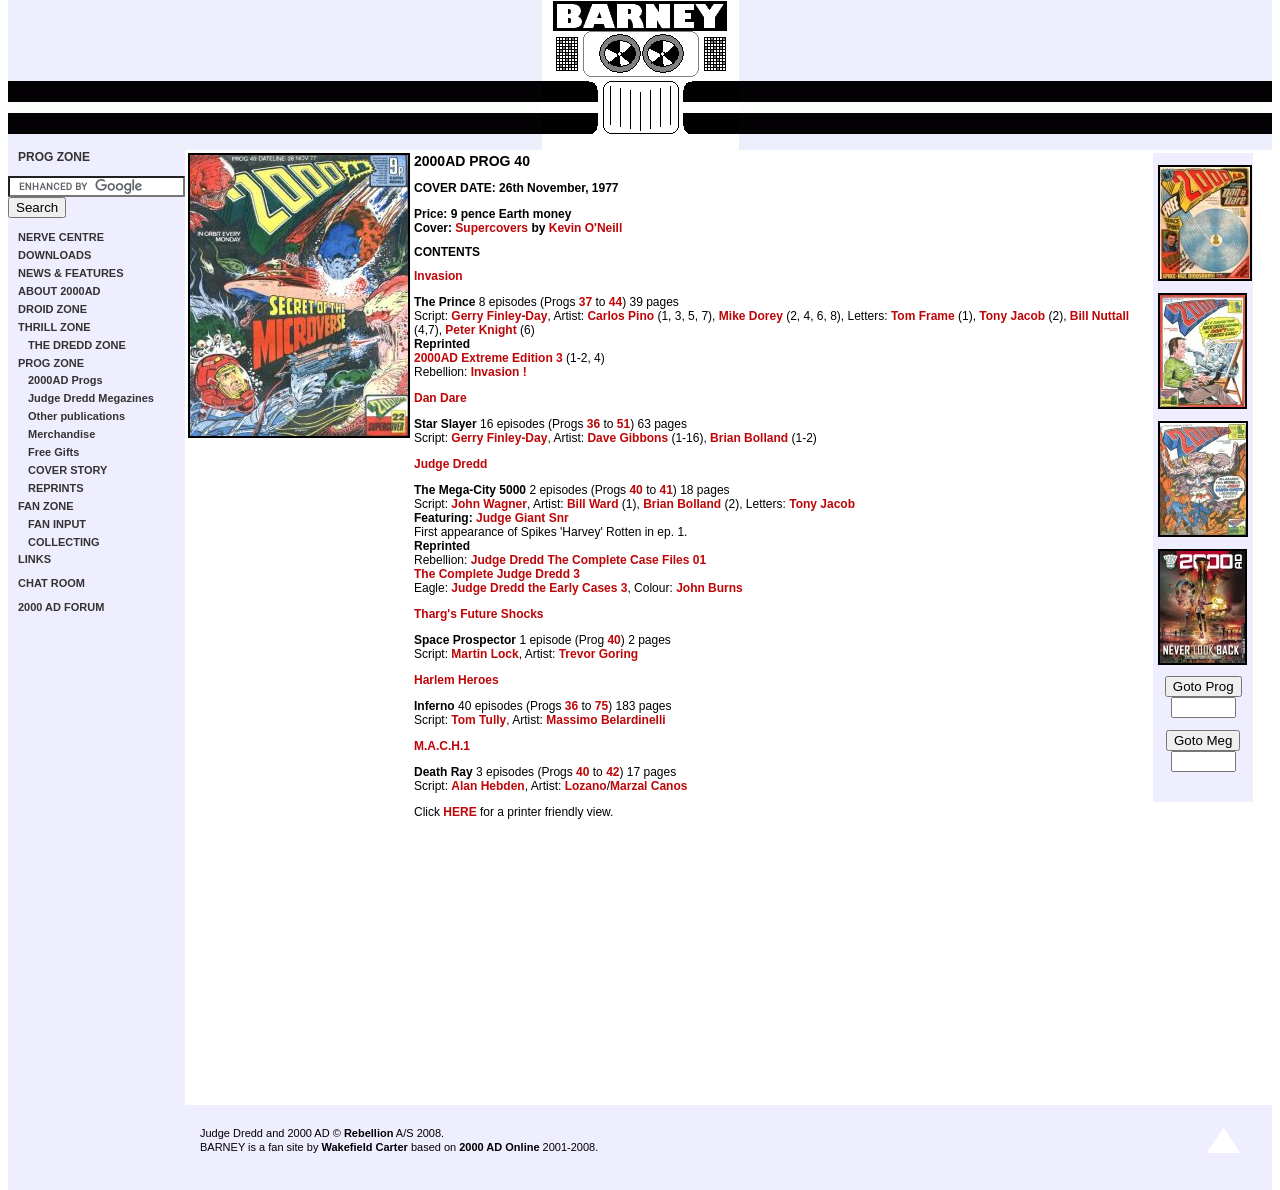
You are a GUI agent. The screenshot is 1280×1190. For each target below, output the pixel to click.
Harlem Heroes (456, 680)
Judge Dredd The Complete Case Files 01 (588, 560)
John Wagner (489, 504)
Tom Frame (923, 316)
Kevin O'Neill (586, 228)
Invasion (438, 276)
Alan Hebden (487, 786)
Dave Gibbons (627, 438)
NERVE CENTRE (61, 237)
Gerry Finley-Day (499, 316)
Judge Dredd (450, 464)
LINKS (34, 559)
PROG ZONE (54, 157)
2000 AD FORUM (61, 607)
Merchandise (61, 434)
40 (635, 490)
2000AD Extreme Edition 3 (488, 358)
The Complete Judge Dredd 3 (497, 574)
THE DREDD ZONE (77, 345)
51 (623, 424)
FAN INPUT (57, 524)
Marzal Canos (648, 786)
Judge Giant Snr (522, 518)
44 (615, 302)
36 (593, 424)
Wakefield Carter (364, 1147)
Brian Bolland (749, 438)
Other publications (76, 416)
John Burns (709, 588)
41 (665, 490)
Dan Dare (440, 398)
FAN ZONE (46, 506)
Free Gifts (53, 452)
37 (585, 302)
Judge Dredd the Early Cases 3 (539, 588)
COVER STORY (67, 470)
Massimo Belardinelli (605, 720)
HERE (459, 812)
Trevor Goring (598, 654)
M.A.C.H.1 (442, 746)
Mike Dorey (751, 316)
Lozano (586, 786)
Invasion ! (499, 372)
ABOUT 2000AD (59, 291)
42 (612, 772)
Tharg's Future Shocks (479, 614)
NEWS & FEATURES (71, 273)
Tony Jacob (1012, 316)
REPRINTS (56, 488)
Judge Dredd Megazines (91, 398)
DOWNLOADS (54, 255)
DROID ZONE (52, 309)
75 (601, 706)
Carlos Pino (620, 316)
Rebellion (369, 1133)
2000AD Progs (65, 380)
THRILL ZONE (54, 327)
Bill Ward (593, 504)
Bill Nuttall (1099, 316)
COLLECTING (64, 542)
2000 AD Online (499, 1147)
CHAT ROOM (51, 583)
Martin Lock (484, 654)
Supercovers (491, 228)
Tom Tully (478, 720)
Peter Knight (480, 330)
